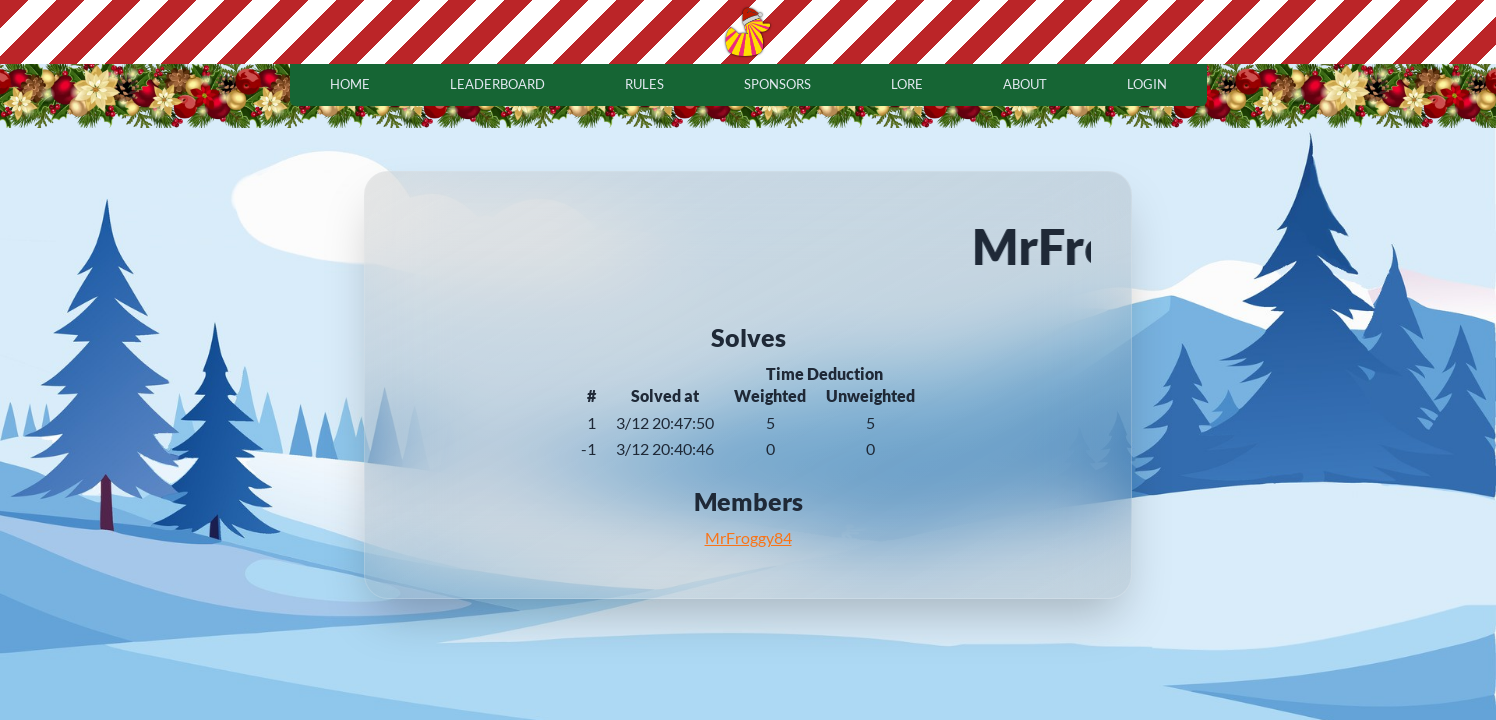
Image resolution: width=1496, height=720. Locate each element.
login (1147, 84)
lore (907, 84)
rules (644, 84)
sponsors (777, 84)
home (350, 84)
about (1025, 84)
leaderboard (497, 84)
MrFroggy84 (748, 537)
